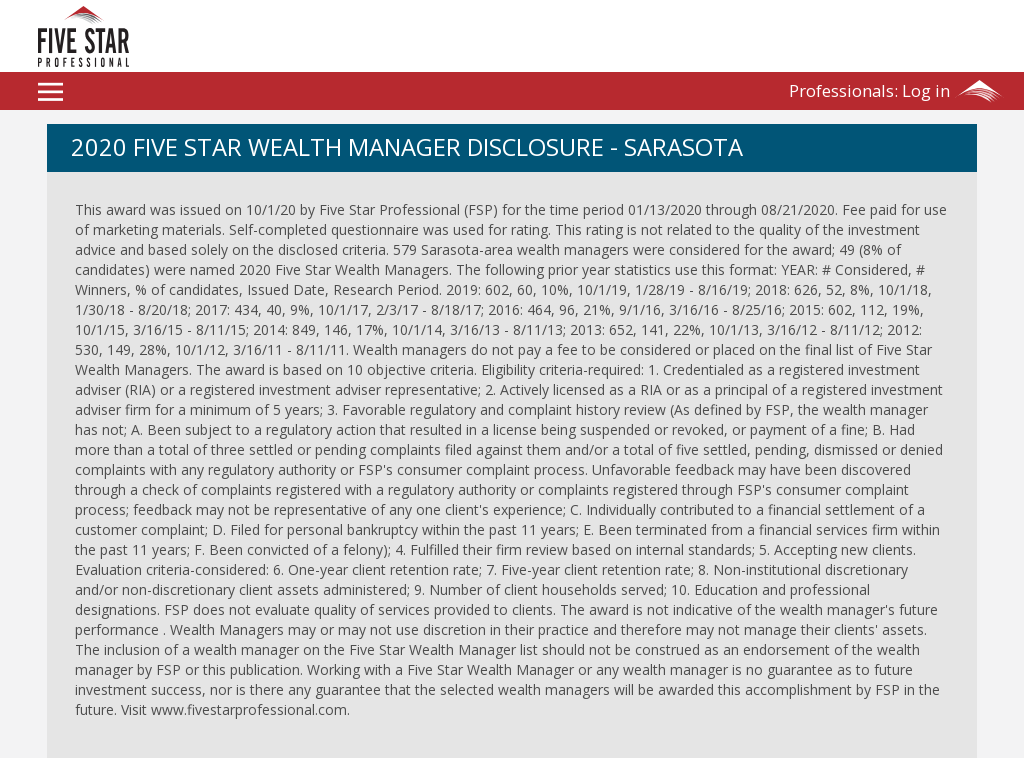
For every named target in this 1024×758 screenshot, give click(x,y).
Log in (869, 90)
